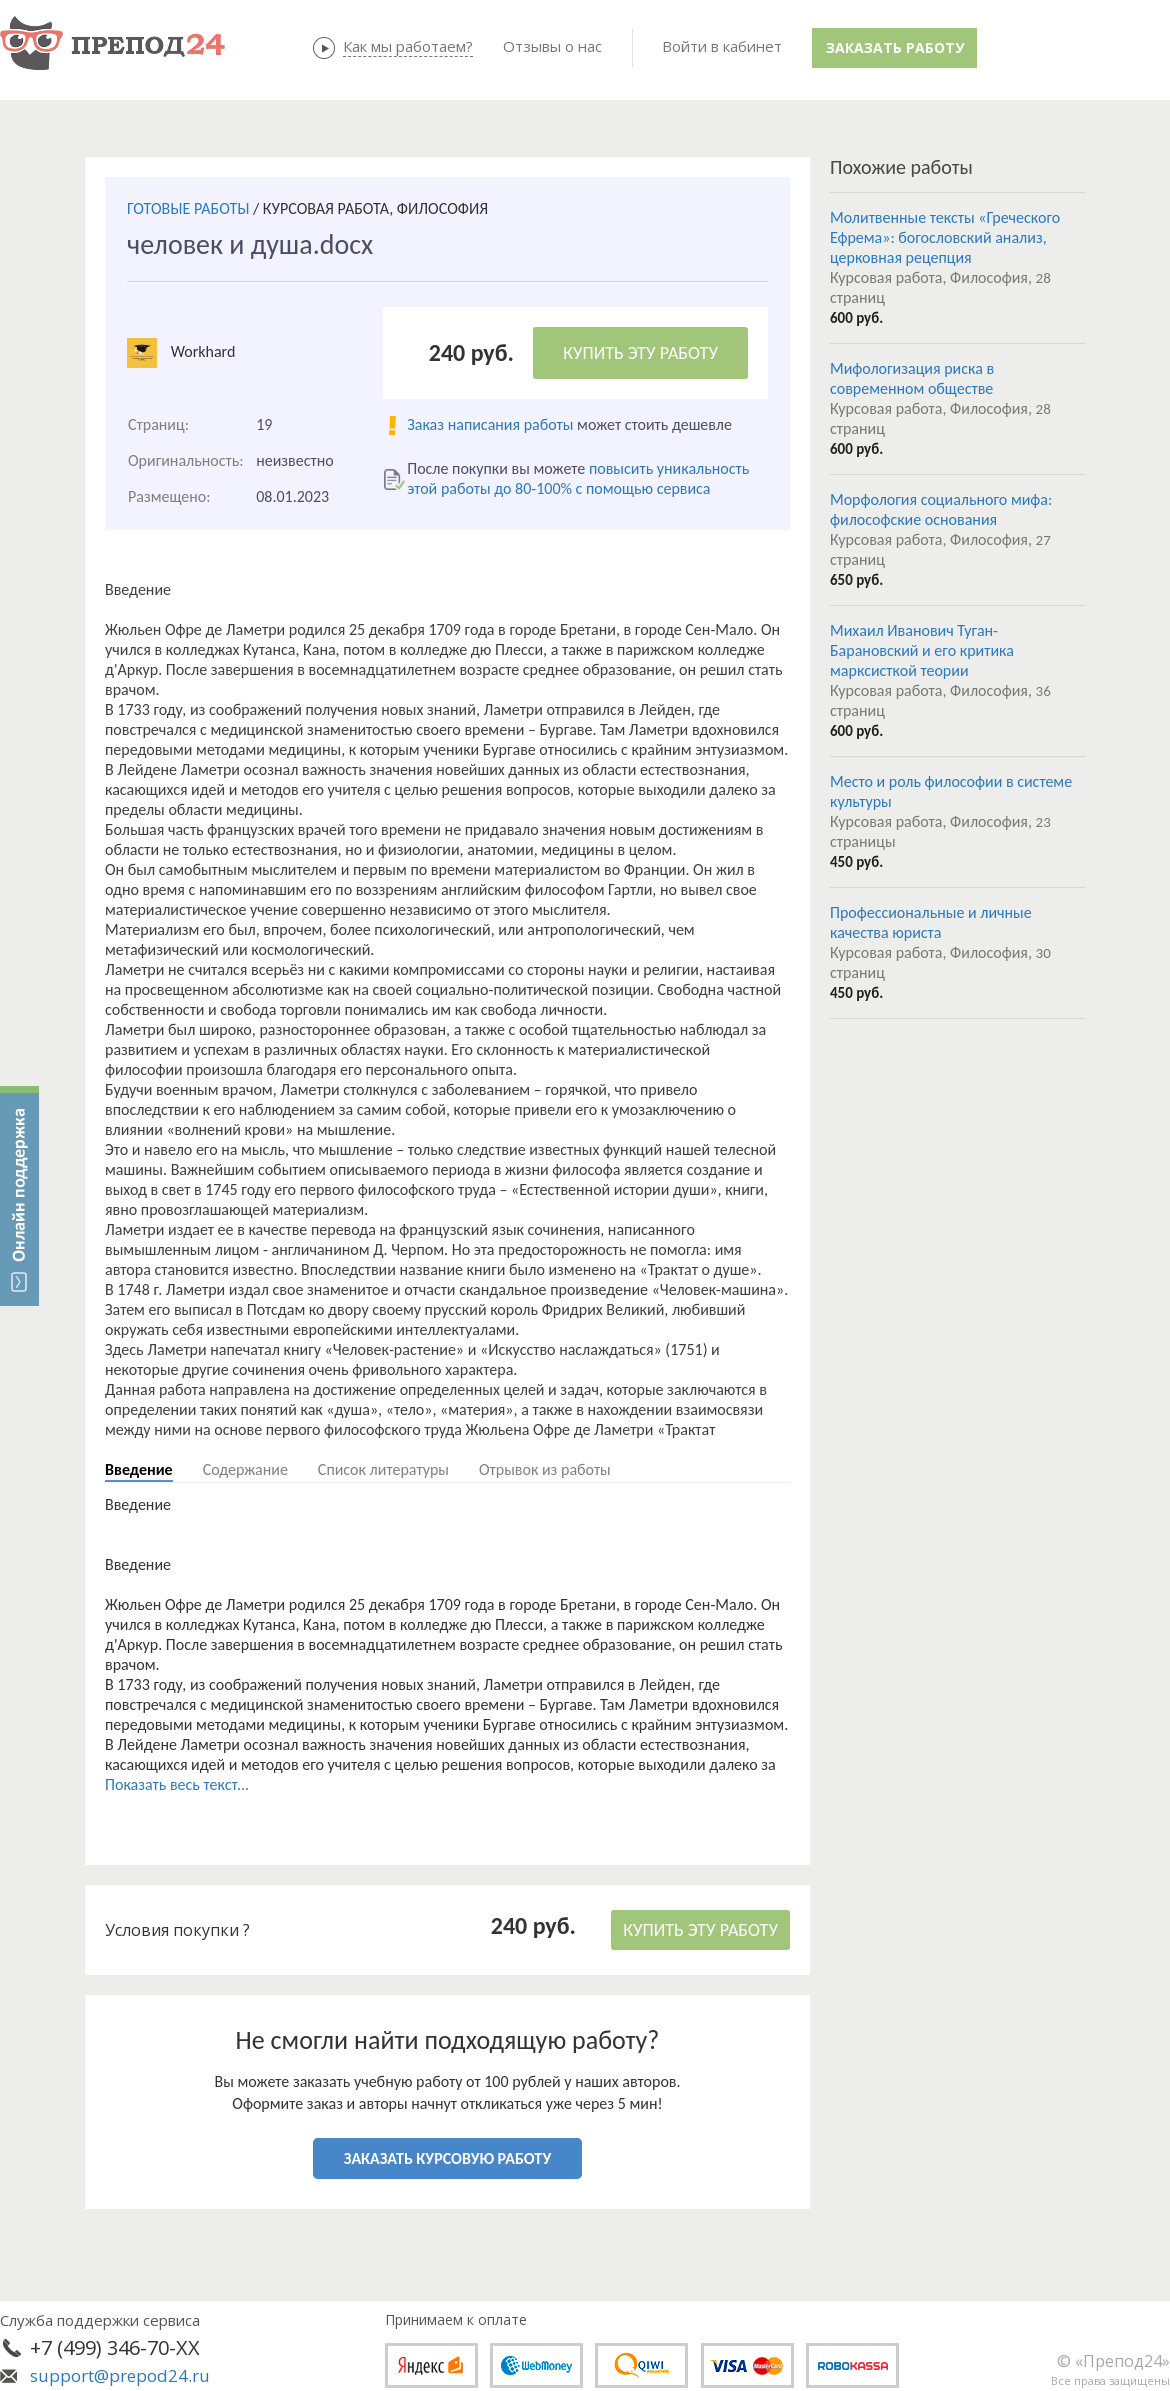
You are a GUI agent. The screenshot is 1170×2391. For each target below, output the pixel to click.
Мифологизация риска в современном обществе (912, 378)
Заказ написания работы (490, 424)
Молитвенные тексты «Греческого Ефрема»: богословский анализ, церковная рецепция (945, 237)
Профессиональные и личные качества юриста (931, 922)
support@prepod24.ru (120, 2375)
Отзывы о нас (552, 46)
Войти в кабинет (722, 46)
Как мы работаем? (408, 46)
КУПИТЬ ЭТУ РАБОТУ (640, 353)
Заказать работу (895, 47)
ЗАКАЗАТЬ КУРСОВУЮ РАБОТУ (447, 2158)
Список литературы (383, 1469)
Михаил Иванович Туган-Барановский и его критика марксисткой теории (922, 650)
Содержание (245, 1469)
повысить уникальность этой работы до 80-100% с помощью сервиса (578, 478)
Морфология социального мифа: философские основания (941, 509)
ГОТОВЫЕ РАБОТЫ (188, 208)
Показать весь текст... (177, 1784)
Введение (139, 1469)
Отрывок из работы (545, 1469)
